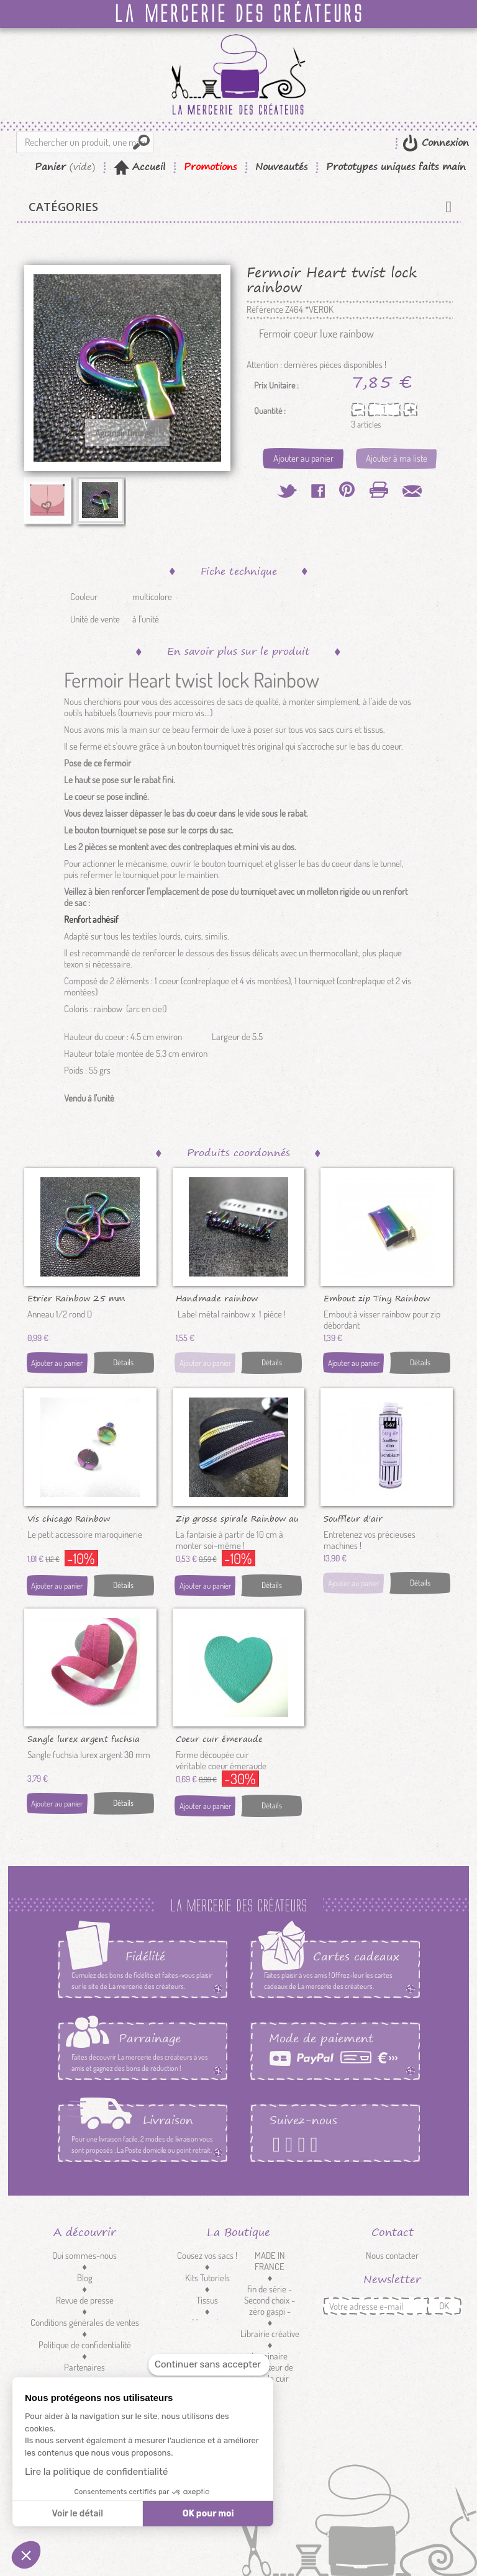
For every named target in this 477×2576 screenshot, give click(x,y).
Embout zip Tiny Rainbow (377, 1297)
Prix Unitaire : (276, 385)
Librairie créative (269, 2334)
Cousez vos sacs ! (207, 2255)
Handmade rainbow (217, 1297)
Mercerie (207, 2322)
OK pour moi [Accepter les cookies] (208, 2513)
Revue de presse (85, 2300)
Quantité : (270, 410)
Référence (265, 309)
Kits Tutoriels (207, 2278)
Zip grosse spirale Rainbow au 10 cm (237, 1518)
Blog (85, 2278)
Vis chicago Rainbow (68, 1518)
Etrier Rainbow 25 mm (76, 1297)
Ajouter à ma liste (396, 458)
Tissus (207, 2300)
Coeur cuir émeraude (219, 1738)
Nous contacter (392, 2255)
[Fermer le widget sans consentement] (209, 2365)
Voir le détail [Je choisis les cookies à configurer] (77, 2513)
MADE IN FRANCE (270, 2261)
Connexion (443, 142)
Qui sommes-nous (84, 2255)
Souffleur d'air (353, 1518)
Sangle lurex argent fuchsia (83, 1738)
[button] (26, 2555)
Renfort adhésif (91, 919)
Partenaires (84, 2367)
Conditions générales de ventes (84, 2322)
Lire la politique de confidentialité (96, 2471)
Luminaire (270, 2356)
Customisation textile (207, 2350)
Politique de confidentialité (85, 2345)
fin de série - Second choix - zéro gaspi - (269, 2300)
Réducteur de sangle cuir (270, 2372)
